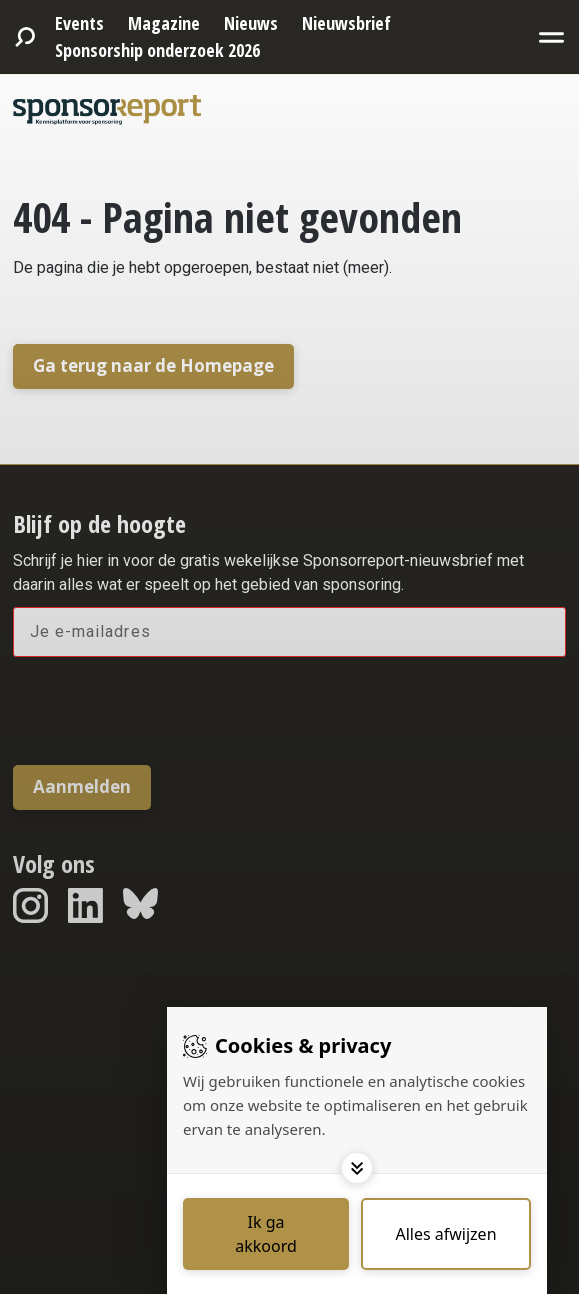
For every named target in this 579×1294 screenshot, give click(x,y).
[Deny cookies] (446, 1234)
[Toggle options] (357, 1168)
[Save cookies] (266, 1234)
